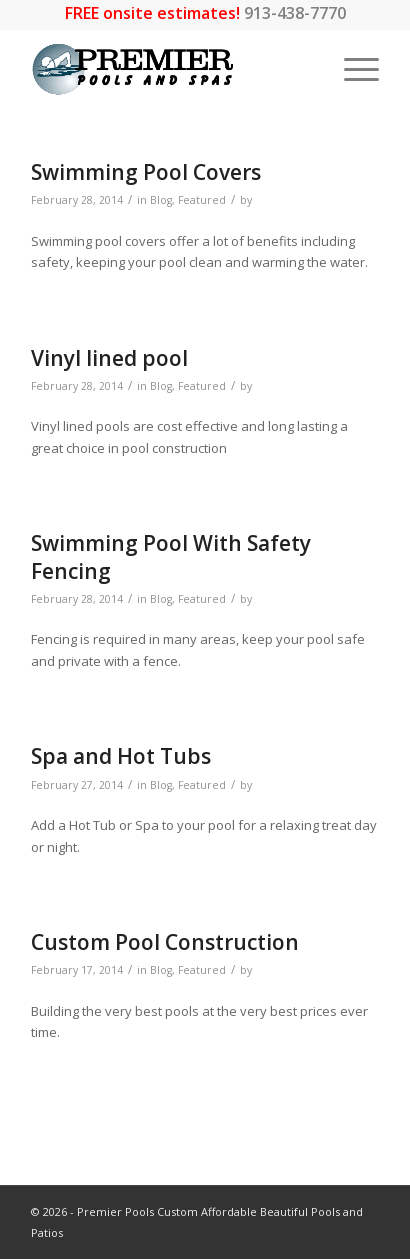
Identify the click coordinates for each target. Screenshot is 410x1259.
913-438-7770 (295, 13)
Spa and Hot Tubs (121, 756)
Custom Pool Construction (165, 942)
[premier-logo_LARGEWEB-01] (170, 69)
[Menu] (351, 69)
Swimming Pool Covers (146, 172)
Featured (202, 200)
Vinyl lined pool (109, 358)
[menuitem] (351, 69)
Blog (161, 200)
